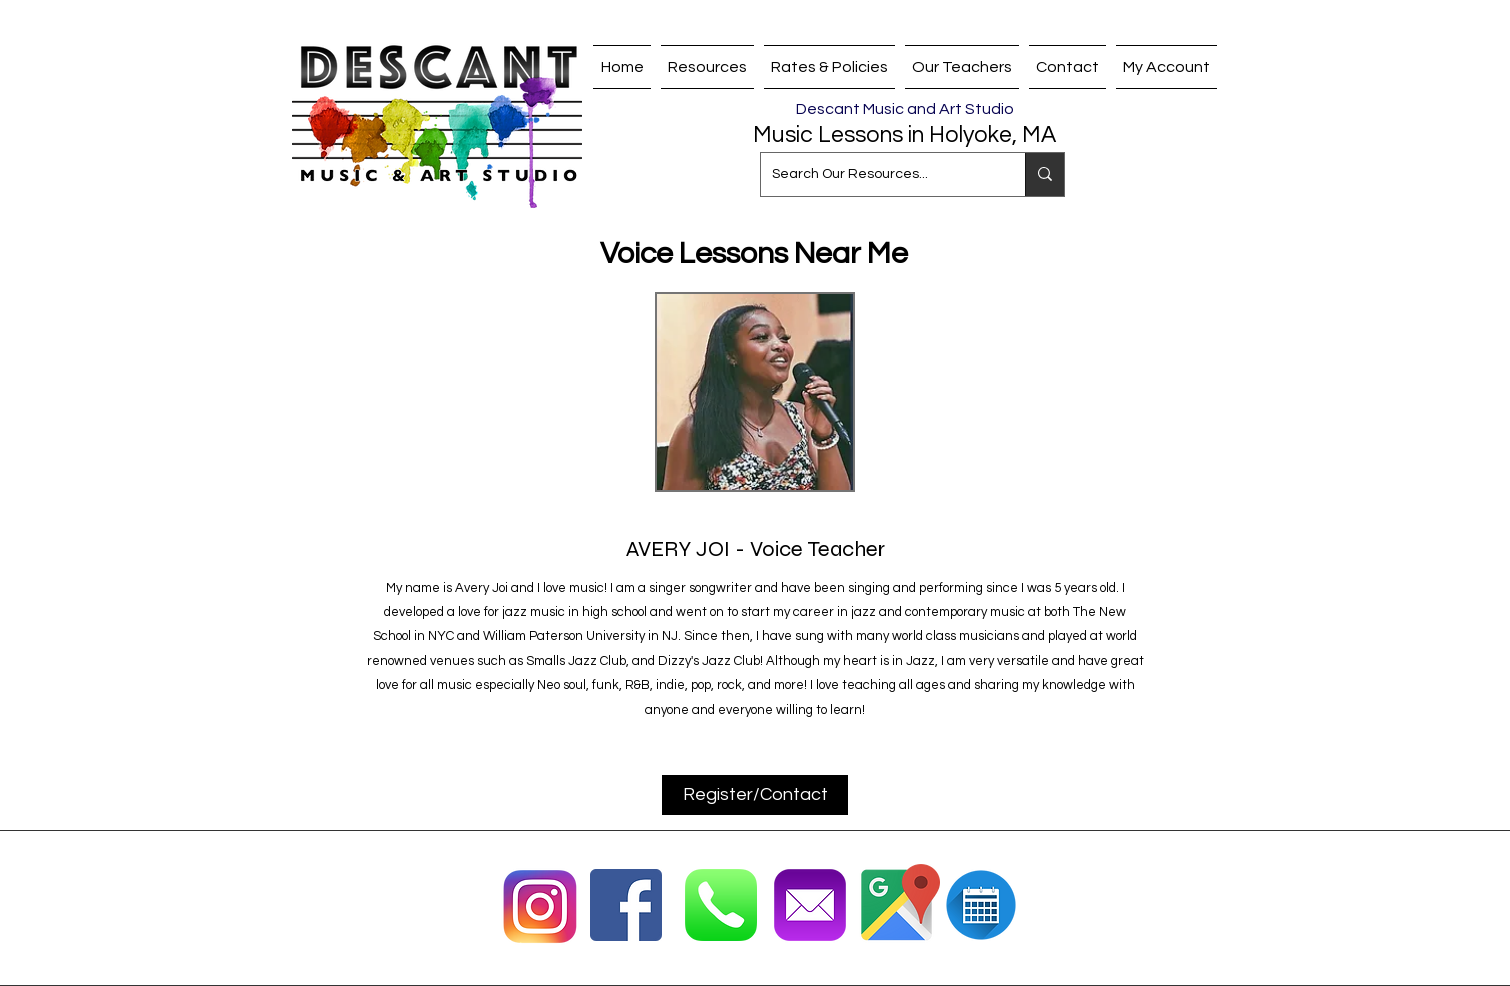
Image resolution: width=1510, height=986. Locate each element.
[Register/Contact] (755, 795)
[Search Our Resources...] (877, 174)
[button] (962, 67)
